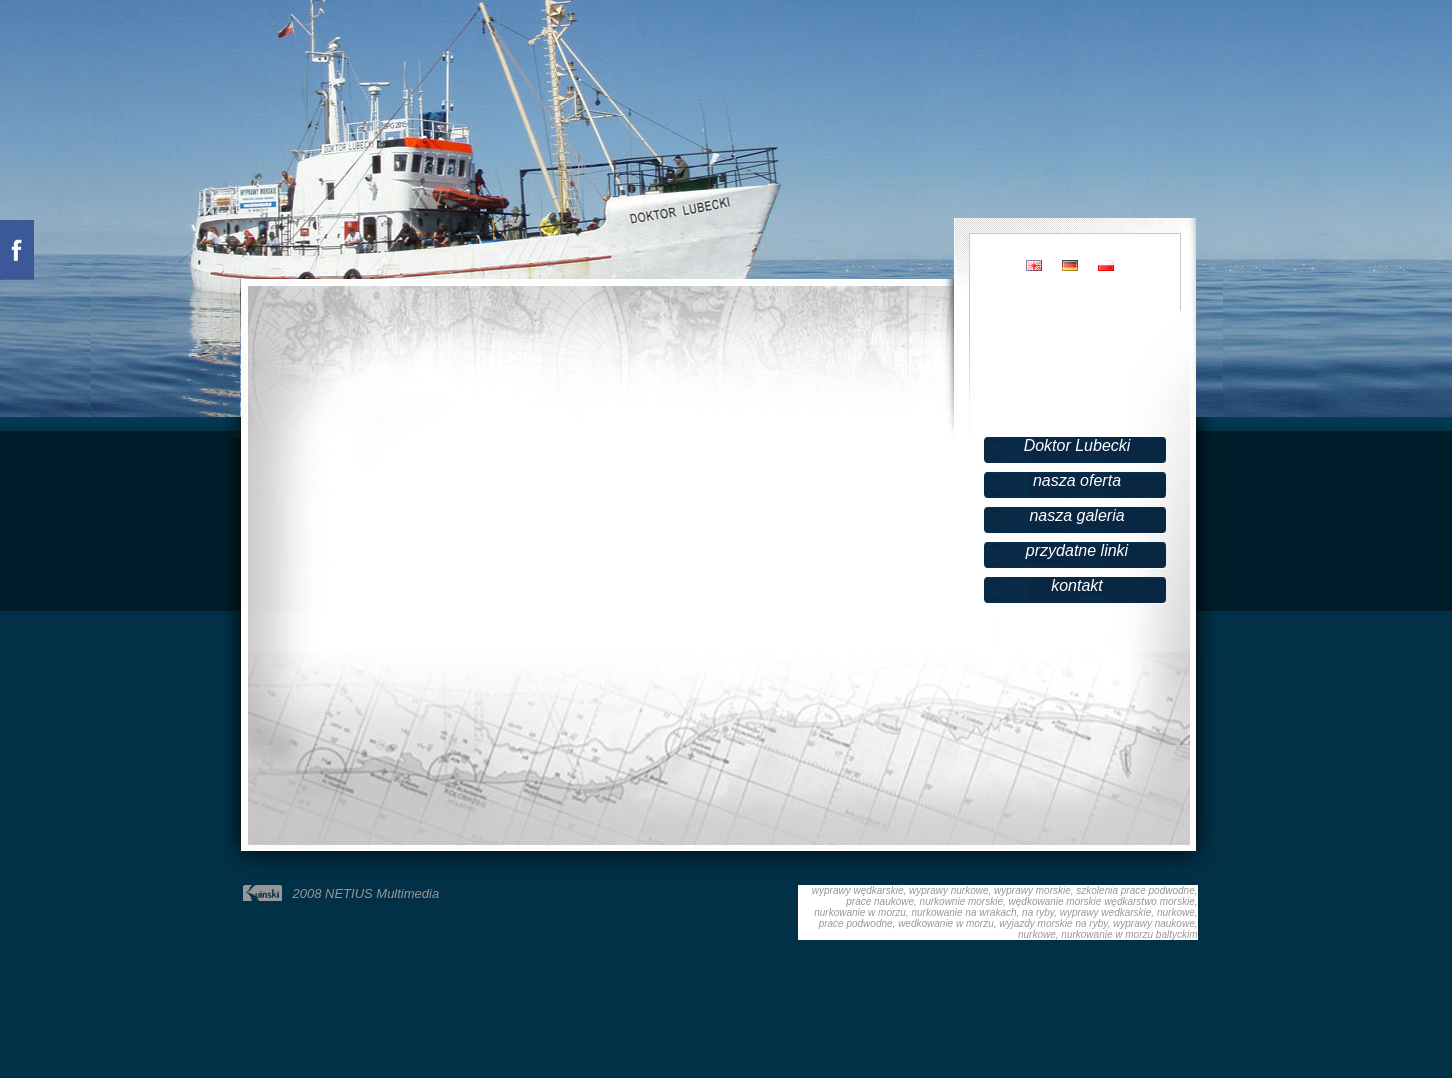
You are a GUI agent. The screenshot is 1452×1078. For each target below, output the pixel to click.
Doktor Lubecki (1077, 445)
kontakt (1077, 585)
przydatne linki (1077, 550)
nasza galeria (1076, 515)
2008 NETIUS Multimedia (366, 893)
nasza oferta (1077, 480)
